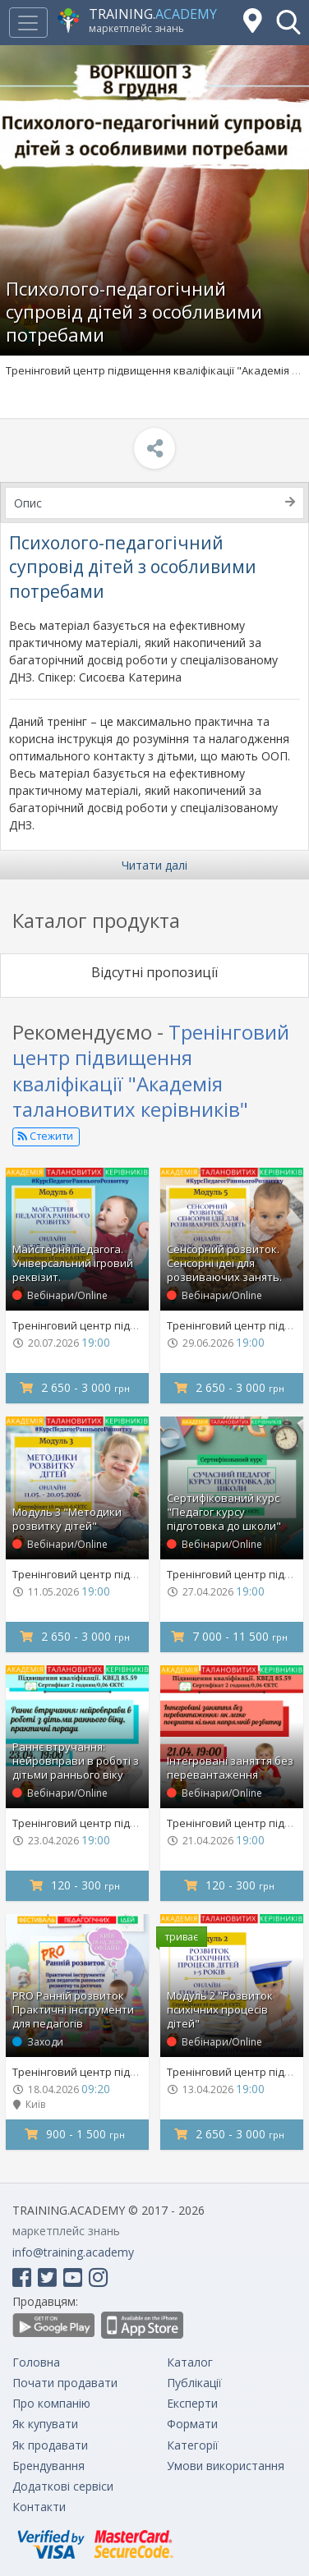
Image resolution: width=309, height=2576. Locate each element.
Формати (192, 2423)
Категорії (193, 2445)
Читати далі (154, 865)
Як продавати (50, 2445)
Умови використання (225, 2465)
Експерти (192, 2403)
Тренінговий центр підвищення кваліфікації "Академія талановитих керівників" (150, 1070)
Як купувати (45, 2423)
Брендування (48, 2465)
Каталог (190, 2362)
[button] (288, 22)
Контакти (39, 2506)
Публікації (194, 2382)
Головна (36, 2362)
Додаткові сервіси (62, 2486)
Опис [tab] (154, 503)
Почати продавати (65, 2382)
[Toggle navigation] (28, 22)
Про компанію (51, 2403)
